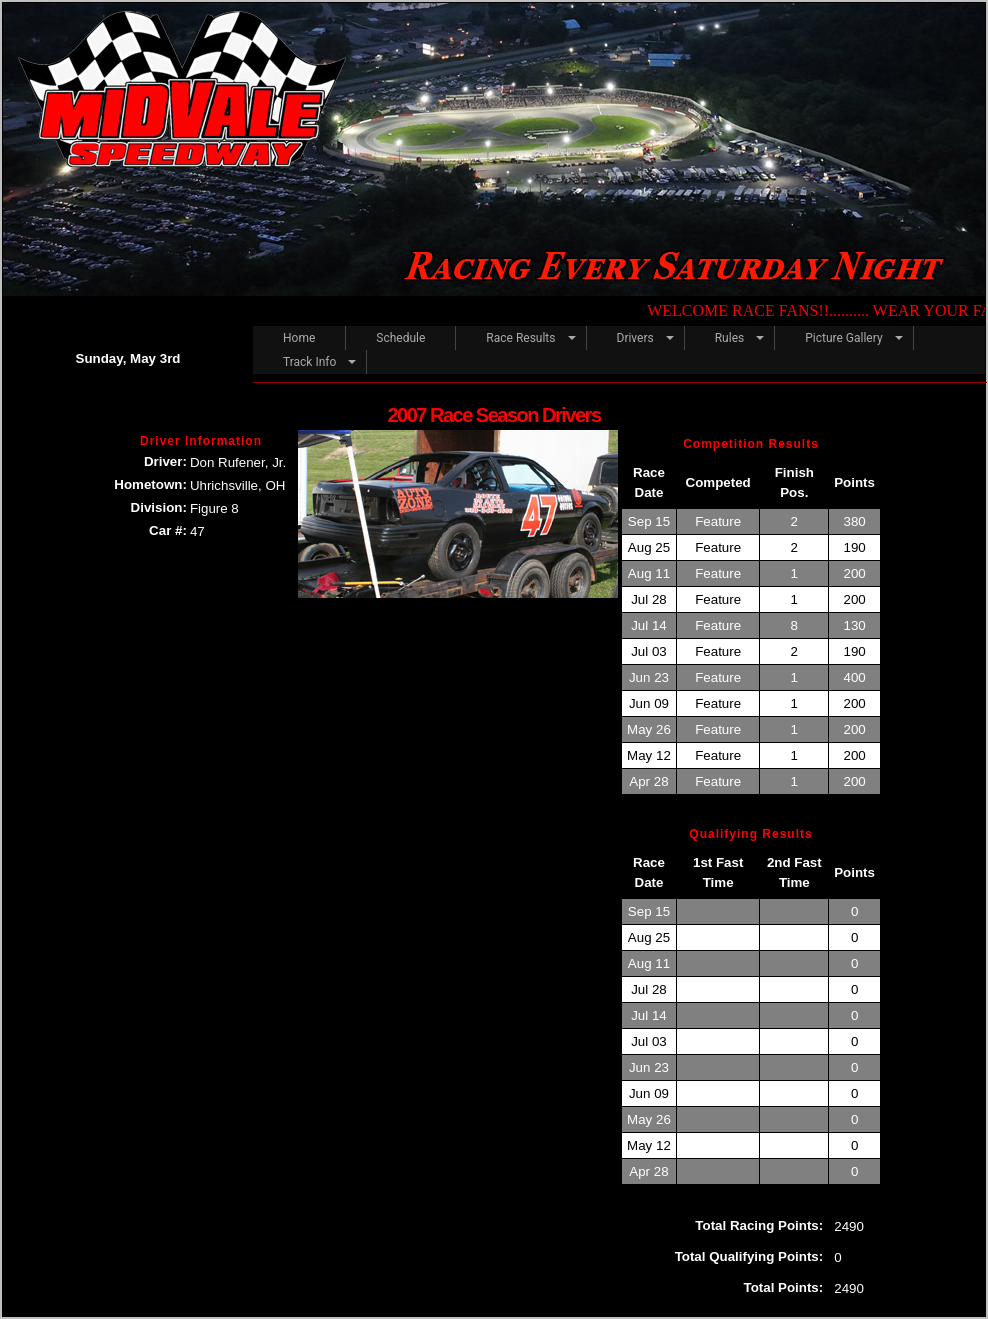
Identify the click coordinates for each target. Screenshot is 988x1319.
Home (299, 338)
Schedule (400, 338)
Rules (729, 338)
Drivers (635, 338)
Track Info (309, 362)
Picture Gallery (843, 338)
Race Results (520, 338)
